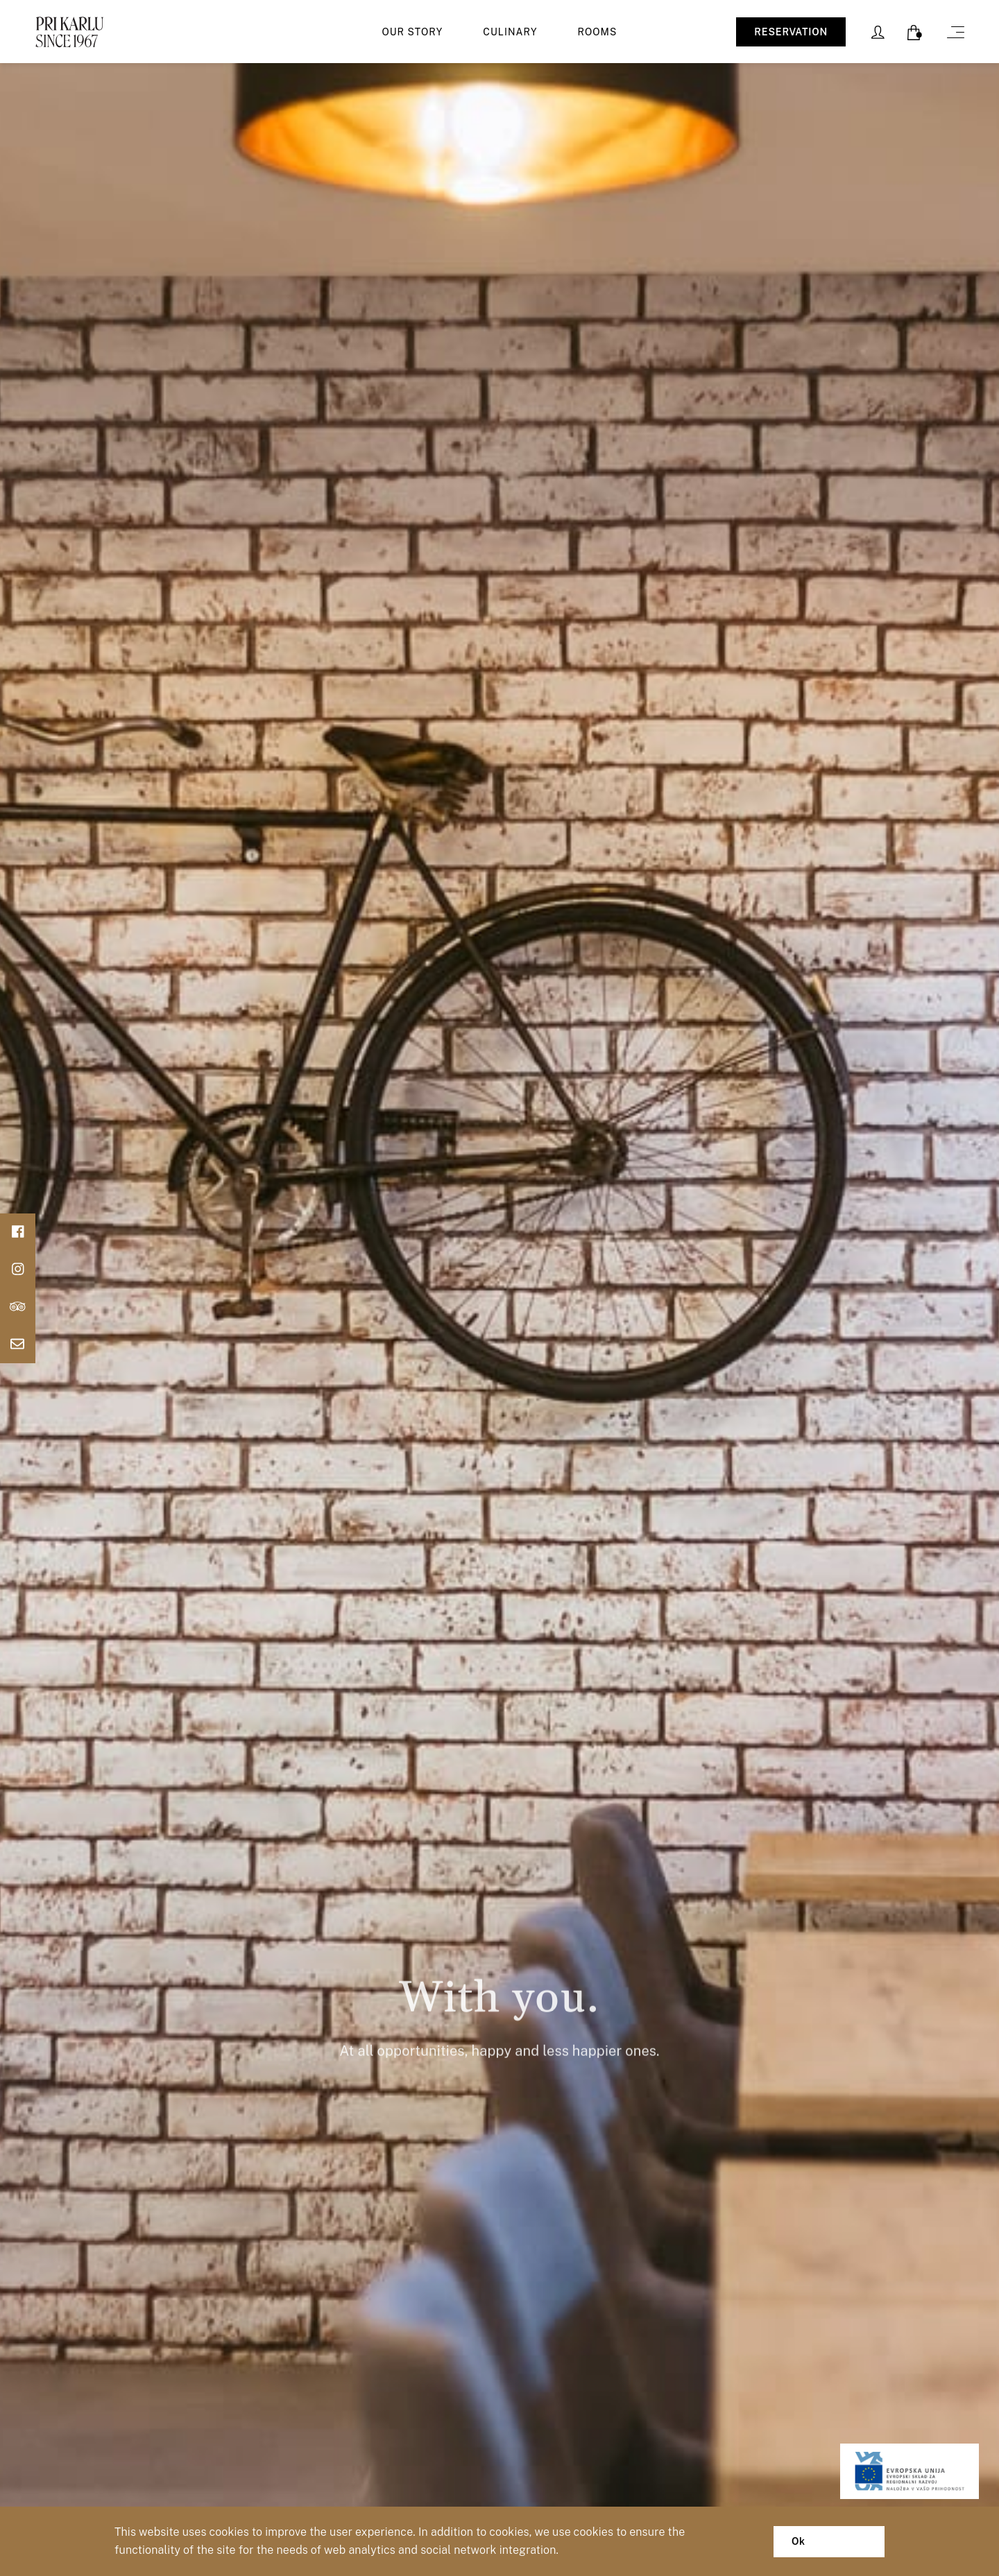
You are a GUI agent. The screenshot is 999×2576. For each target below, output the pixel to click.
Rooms (597, 31)
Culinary (510, 31)
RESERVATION (791, 31)
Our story (412, 31)
